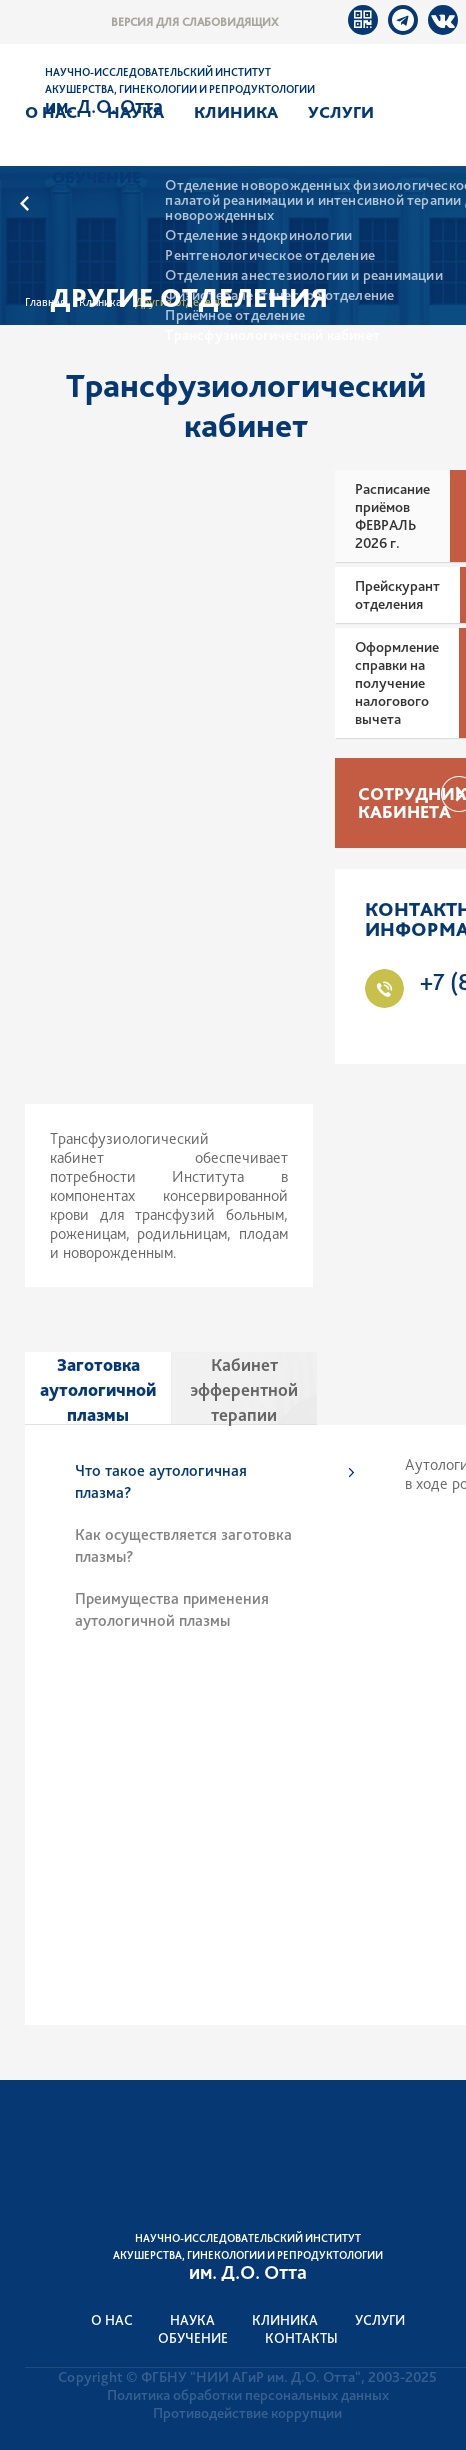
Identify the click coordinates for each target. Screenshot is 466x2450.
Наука (135, 112)
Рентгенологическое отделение (270, 255)
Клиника (236, 112)
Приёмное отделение (235, 315)
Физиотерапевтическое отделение (279, 295)
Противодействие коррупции (247, 2413)
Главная (45, 302)
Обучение (96, 177)
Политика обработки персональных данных (248, 2395)
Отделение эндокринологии (258, 235)
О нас (51, 112)
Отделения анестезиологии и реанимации (303, 275)
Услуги (341, 112)
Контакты (301, 2338)
